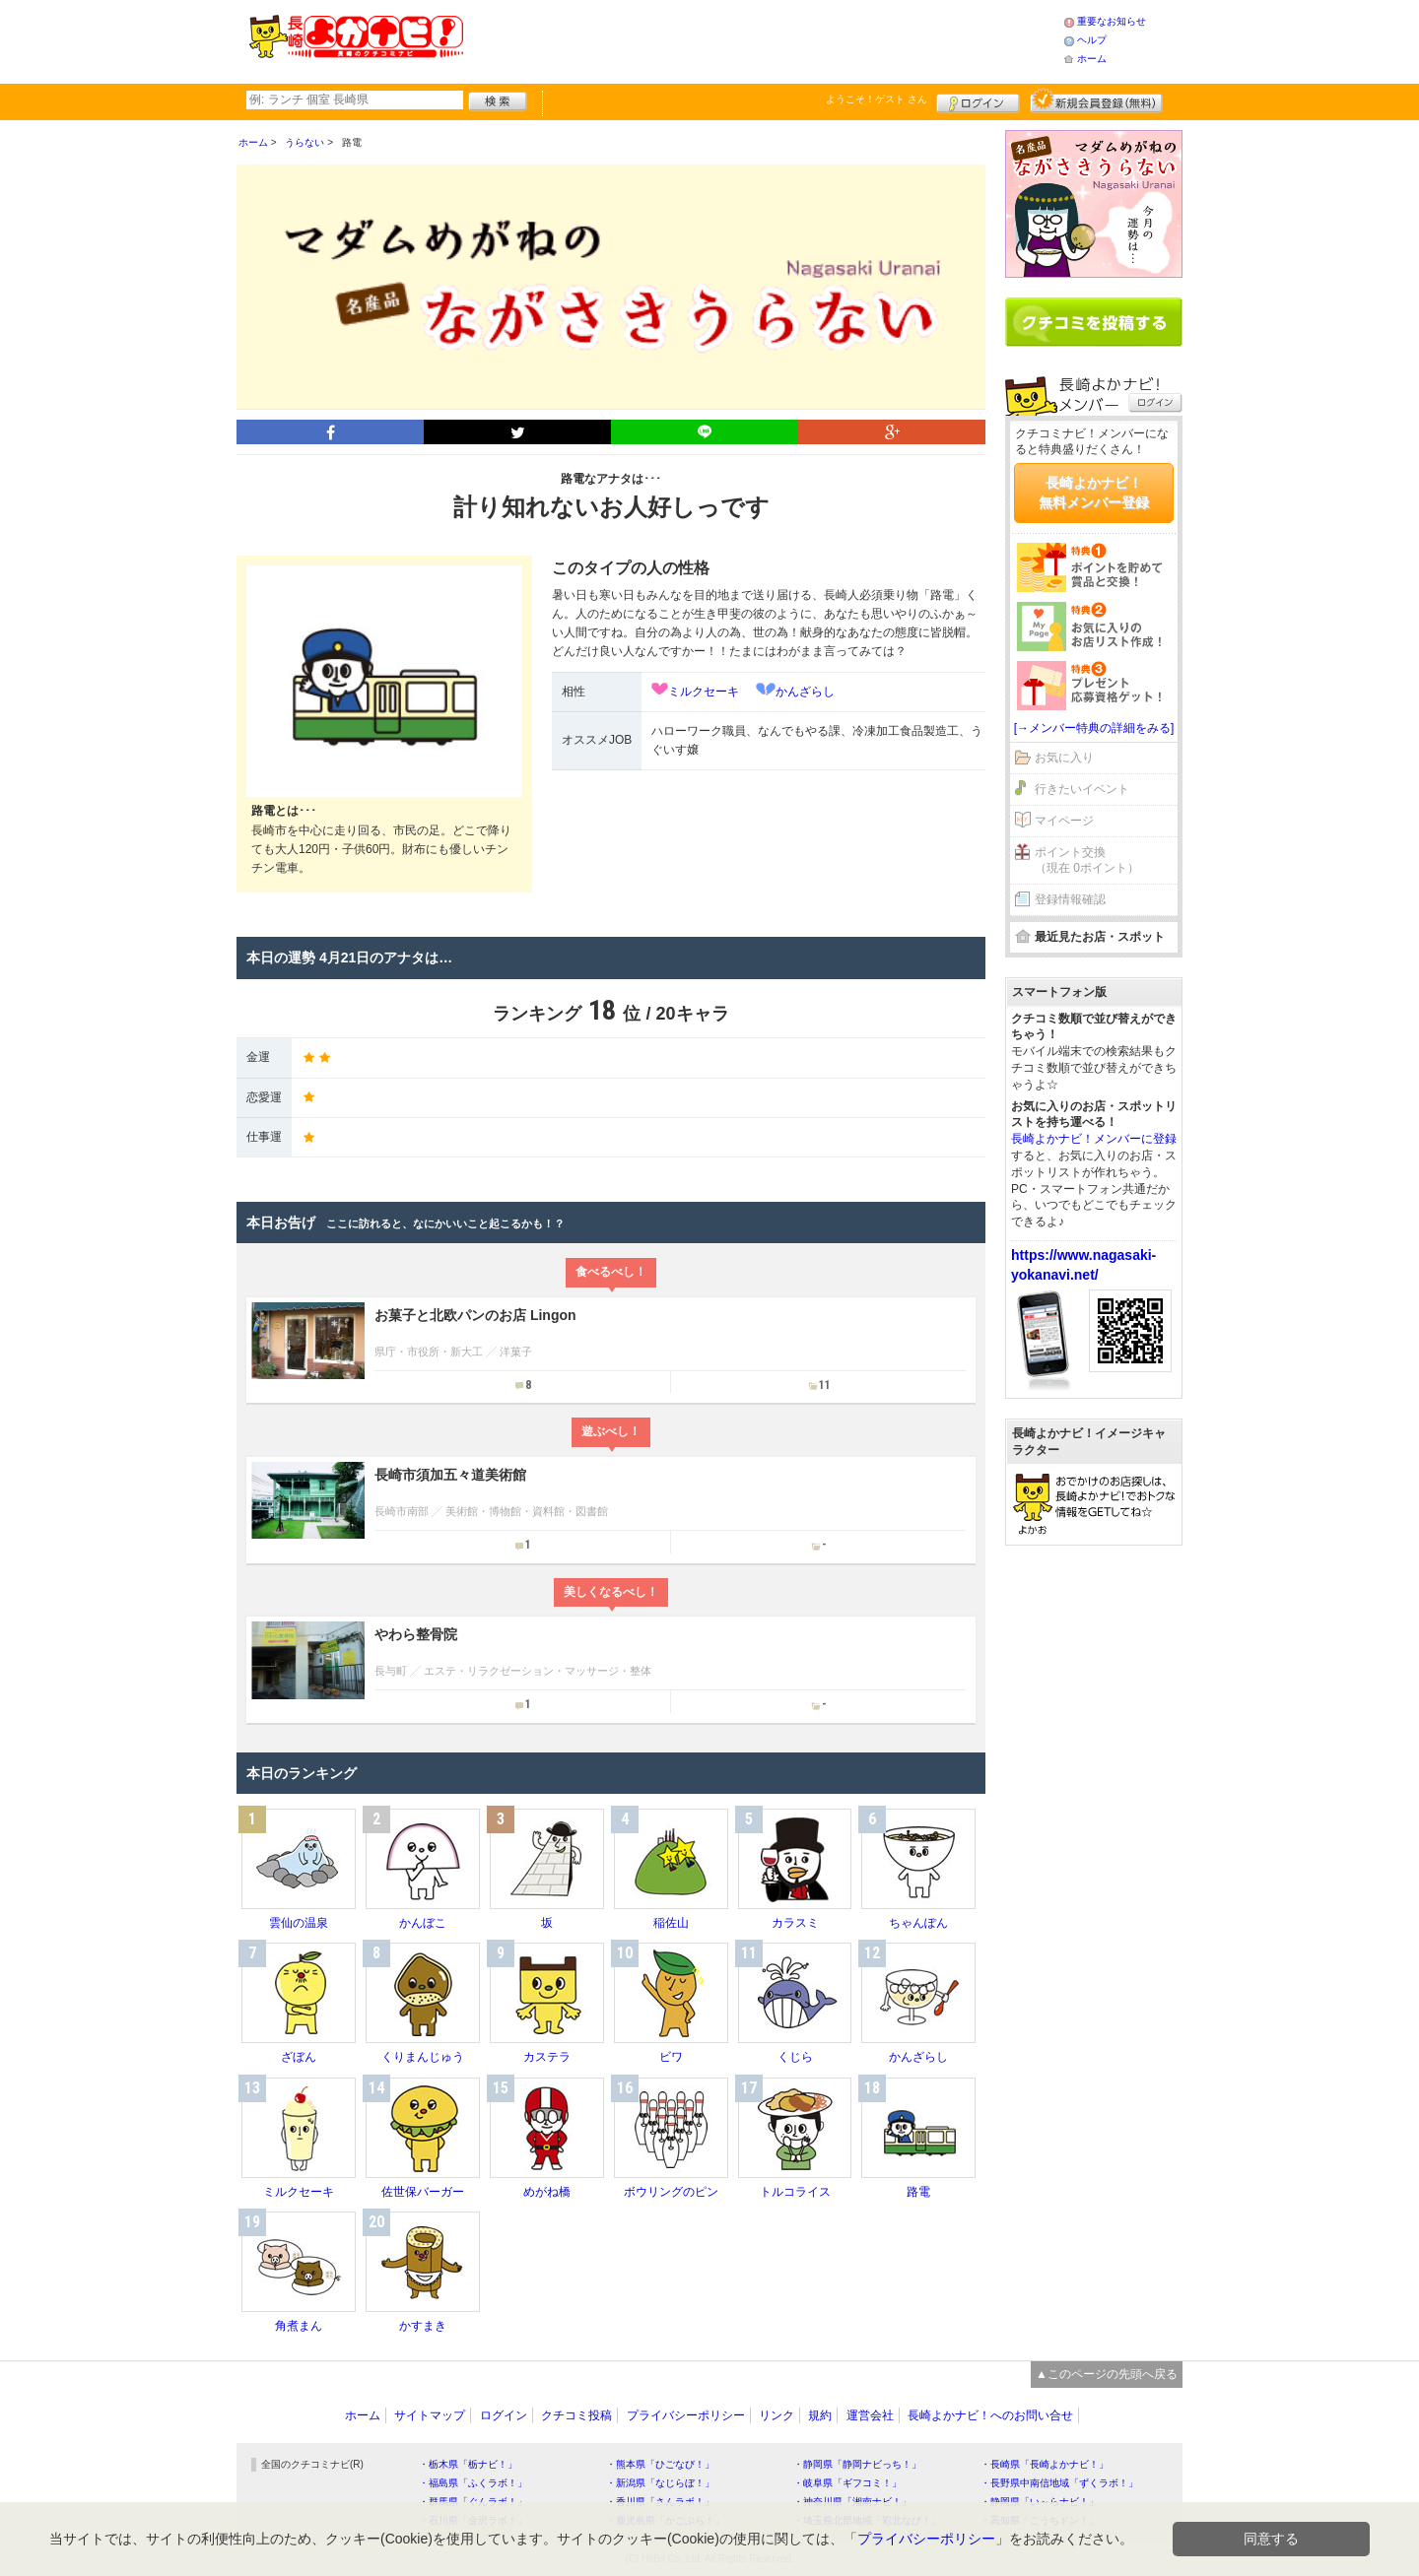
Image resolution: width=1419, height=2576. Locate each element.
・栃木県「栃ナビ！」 (468, 2464)
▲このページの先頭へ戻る (1107, 2374)
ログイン (978, 100)
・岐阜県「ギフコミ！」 (847, 2482)
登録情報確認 (1070, 899)
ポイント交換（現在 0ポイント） (1087, 860)
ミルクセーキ (703, 691)
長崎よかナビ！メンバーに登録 (1094, 1139)
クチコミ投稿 (576, 2415)
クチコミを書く (1093, 322)
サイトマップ (429, 2415)
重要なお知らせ (1111, 21)
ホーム (1092, 58)
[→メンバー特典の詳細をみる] (1094, 728)
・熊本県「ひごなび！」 (660, 2464)
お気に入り (1064, 757)
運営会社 (870, 2415)
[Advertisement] (762, 39)
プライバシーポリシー (686, 2415)
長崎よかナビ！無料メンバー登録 (1094, 492)
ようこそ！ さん (876, 99)
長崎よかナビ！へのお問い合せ (990, 2415)
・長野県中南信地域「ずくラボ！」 (1059, 2482)
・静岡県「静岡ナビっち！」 (857, 2464)
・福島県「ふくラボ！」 (473, 2482)
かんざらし (805, 691)
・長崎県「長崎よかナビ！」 (1044, 2464)
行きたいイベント (1082, 789)
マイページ (1064, 820)
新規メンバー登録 (1096, 100)
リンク (776, 2415)
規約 (820, 2415)
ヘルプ (1092, 39)
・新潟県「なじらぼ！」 (660, 2482)
